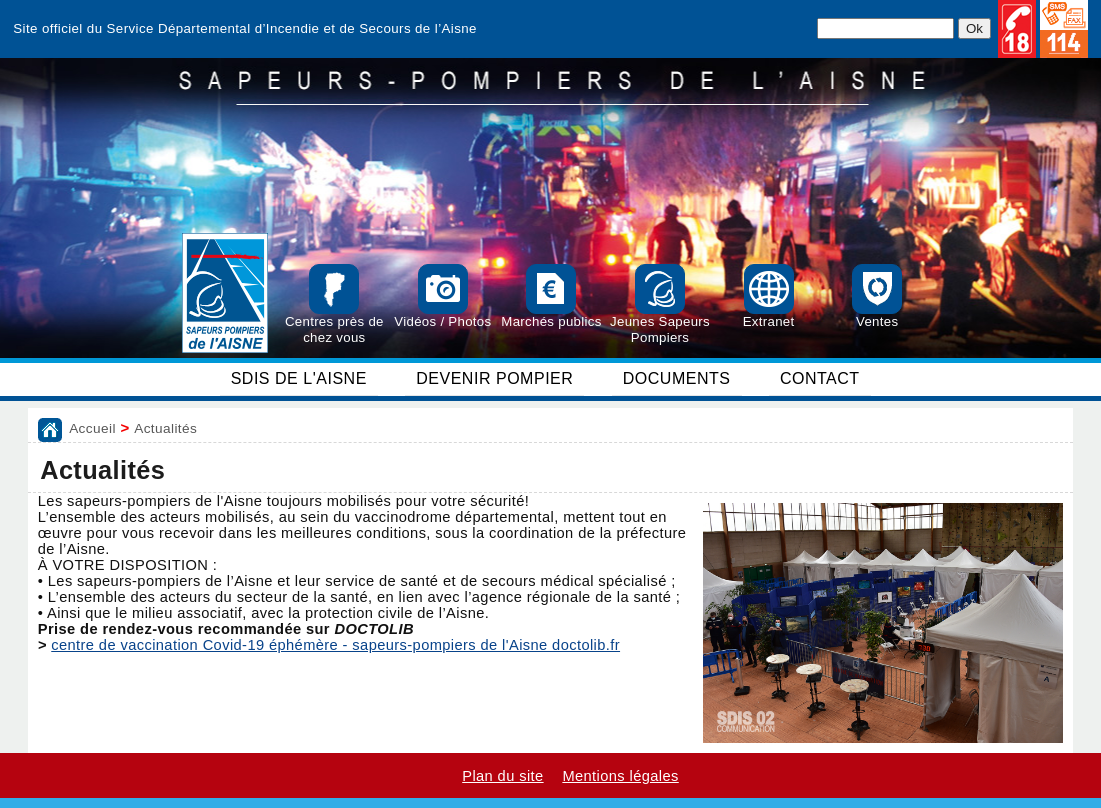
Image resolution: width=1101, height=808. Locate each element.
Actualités (165, 428)
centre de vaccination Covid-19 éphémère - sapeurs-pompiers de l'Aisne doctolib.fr (335, 645)
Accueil (92, 428)
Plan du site (502, 776)
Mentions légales (620, 776)
